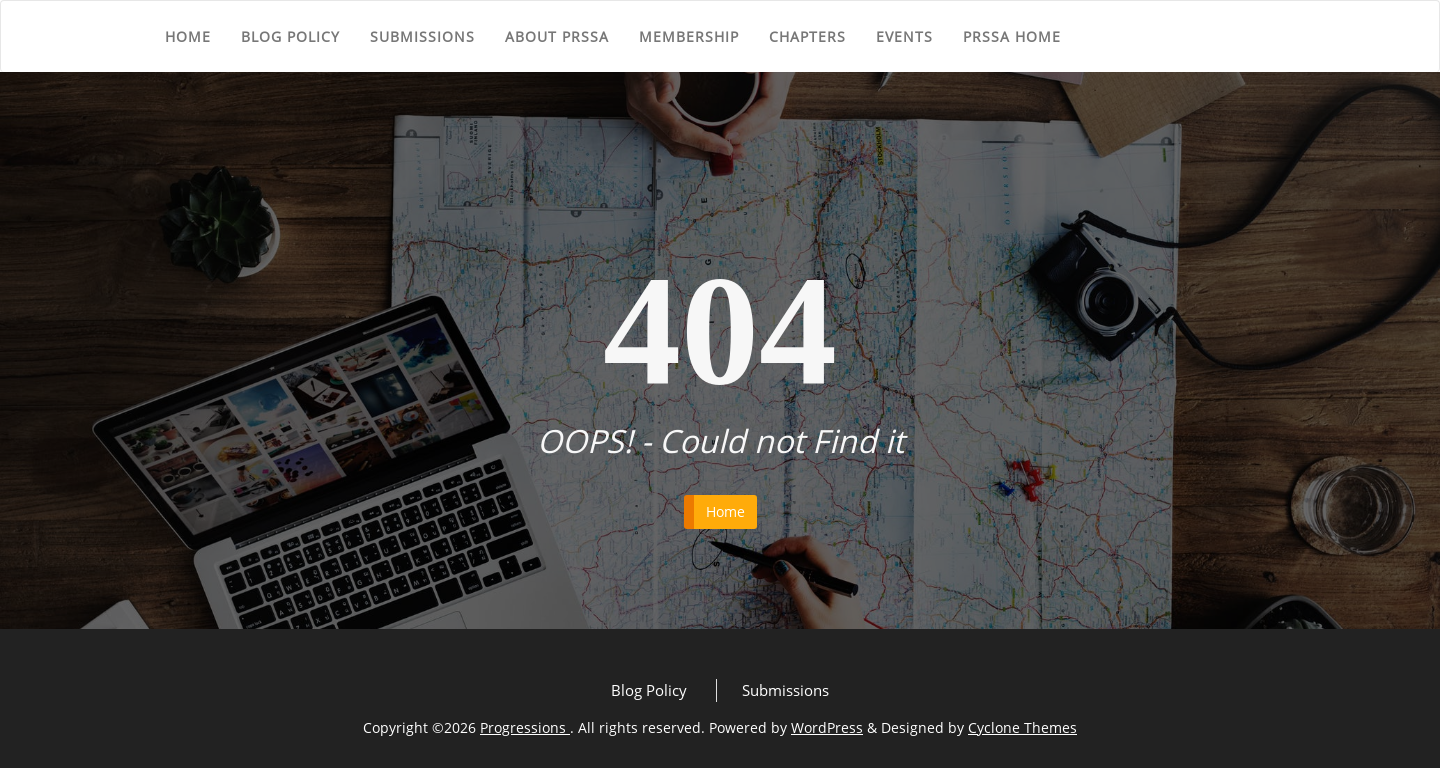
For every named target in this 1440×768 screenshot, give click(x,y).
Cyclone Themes (1022, 727)
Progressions (525, 727)
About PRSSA (557, 36)
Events (904, 36)
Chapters (807, 36)
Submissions (422, 36)
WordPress (827, 727)
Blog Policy (290, 36)
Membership (689, 36)
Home (188, 36)
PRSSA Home (1012, 36)
